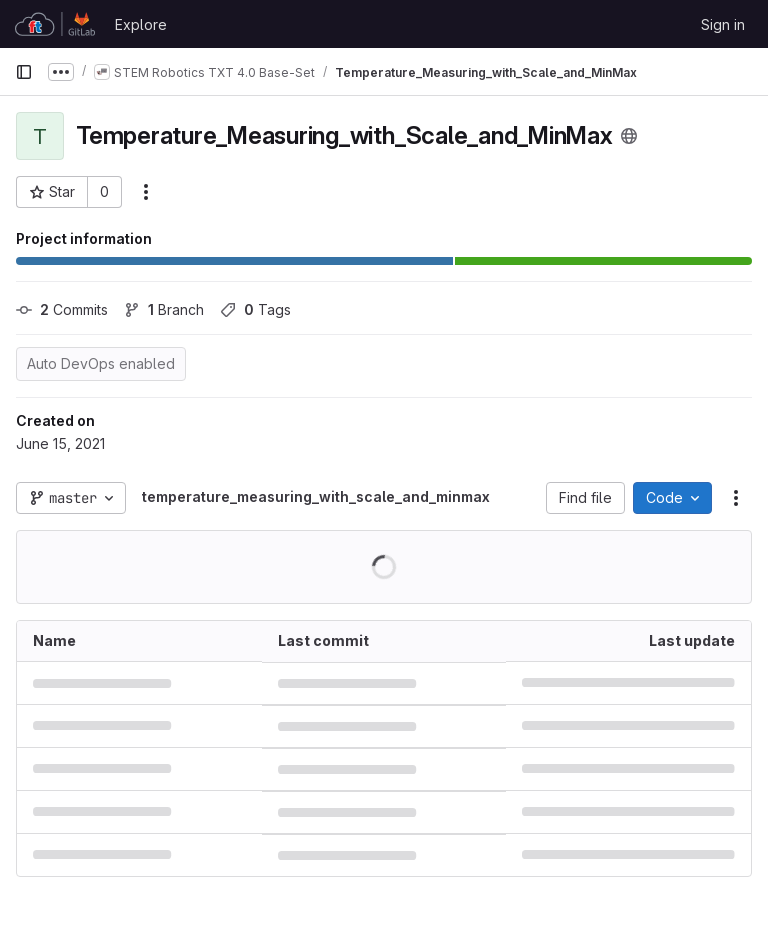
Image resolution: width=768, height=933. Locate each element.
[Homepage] (55, 24)
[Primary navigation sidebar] (24, 72)
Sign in (723, 24)
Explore (141, 24)
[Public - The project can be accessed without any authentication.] (629, 136)
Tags (255, 309)
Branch (164, 309)
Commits (62, 309)
